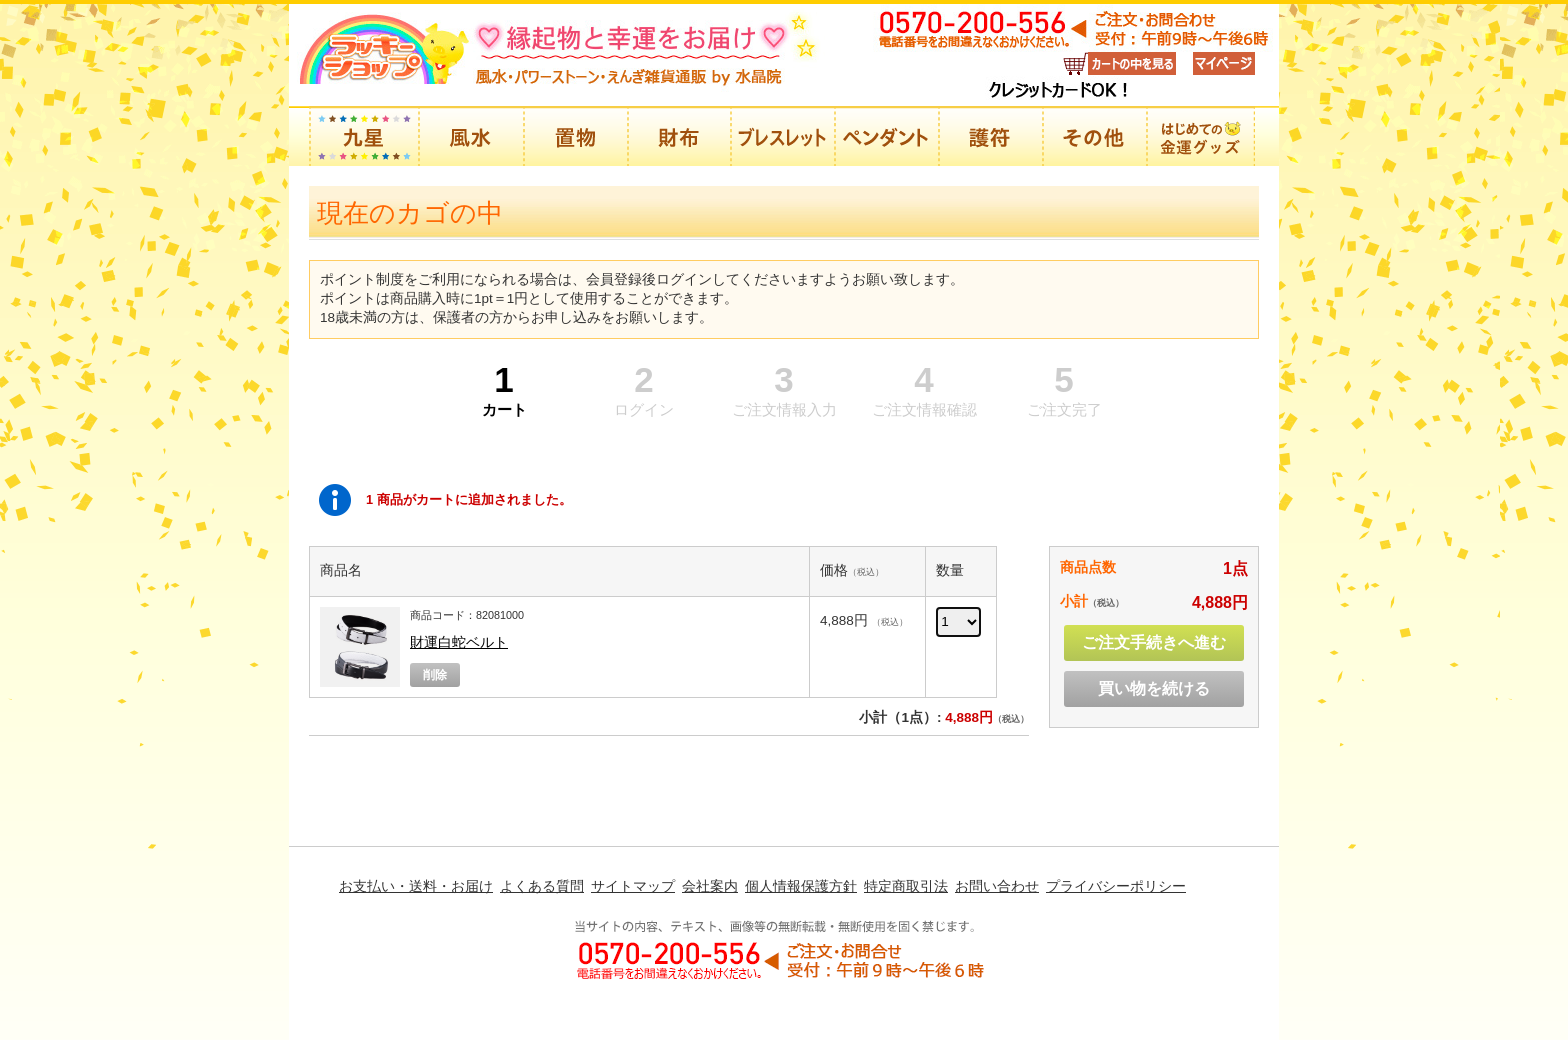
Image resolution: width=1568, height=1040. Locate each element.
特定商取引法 (906, 886)
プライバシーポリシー (1116, 886)
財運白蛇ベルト (459, 642)
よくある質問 (542, 886)
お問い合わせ (997, 886)
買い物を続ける (1154, 688)
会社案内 (710, 886)
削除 (435, 675)
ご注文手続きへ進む (1154, 642)
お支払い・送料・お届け (416, 886)
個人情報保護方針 (801, 886)
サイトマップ (633, 886)
